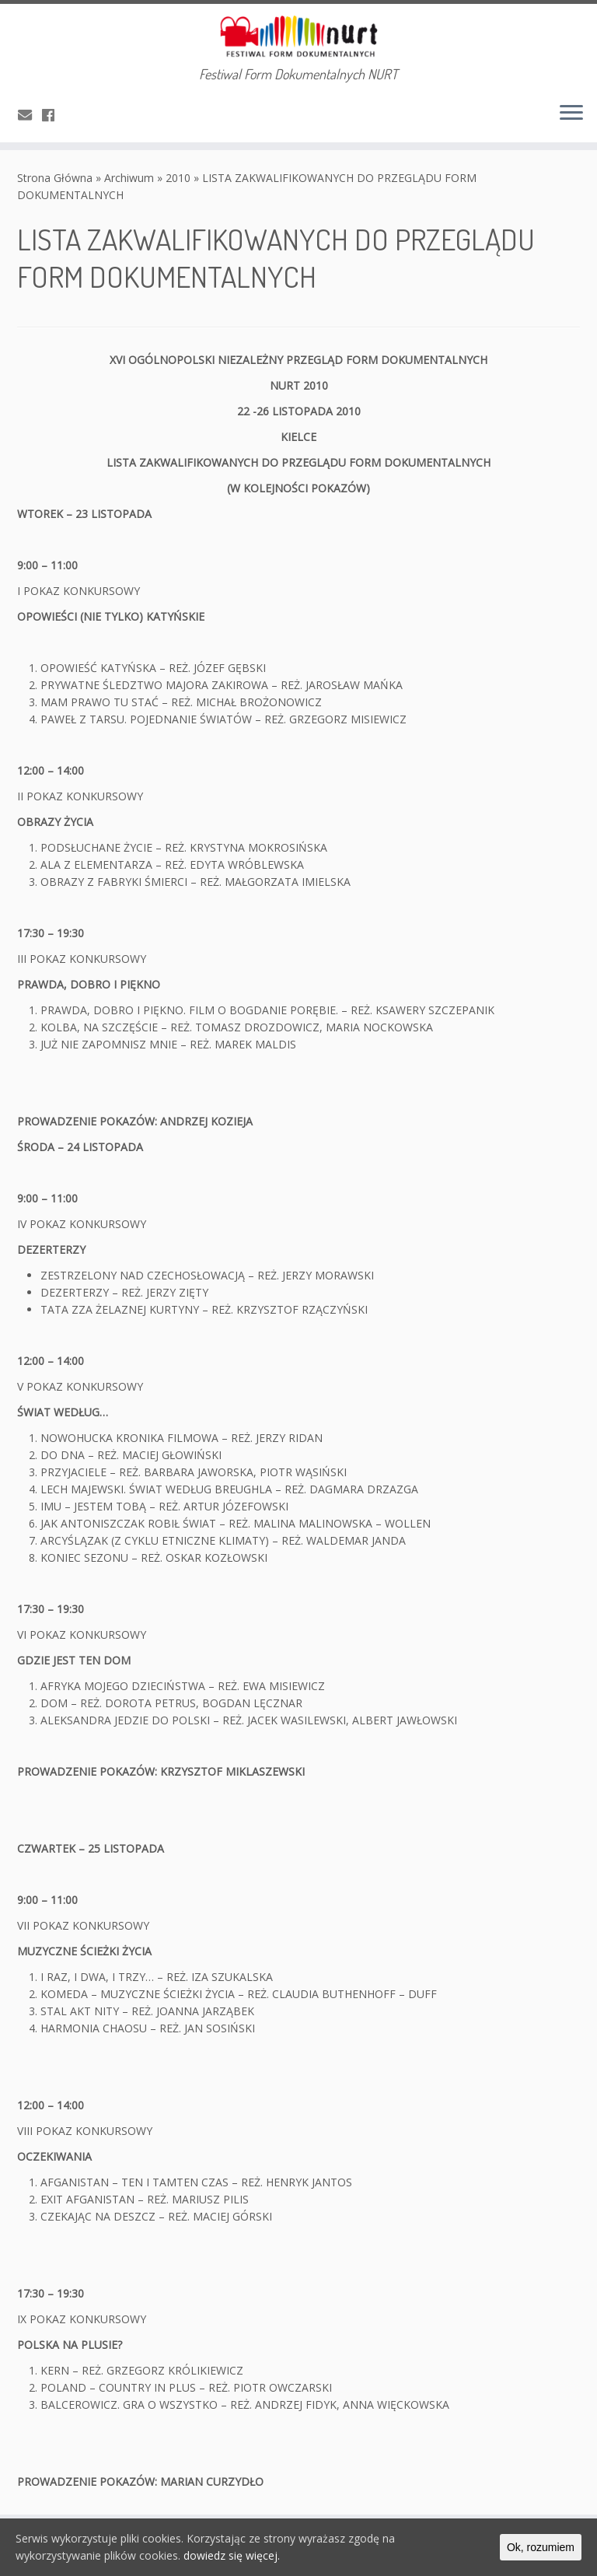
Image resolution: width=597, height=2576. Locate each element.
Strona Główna (55, 177)
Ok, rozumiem (540, 2547)
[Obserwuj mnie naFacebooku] (53, 115)
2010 (178, 177)
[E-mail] (30, 115)
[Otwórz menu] (571, 114)
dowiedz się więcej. (231, 2555)
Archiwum (129, 177)
